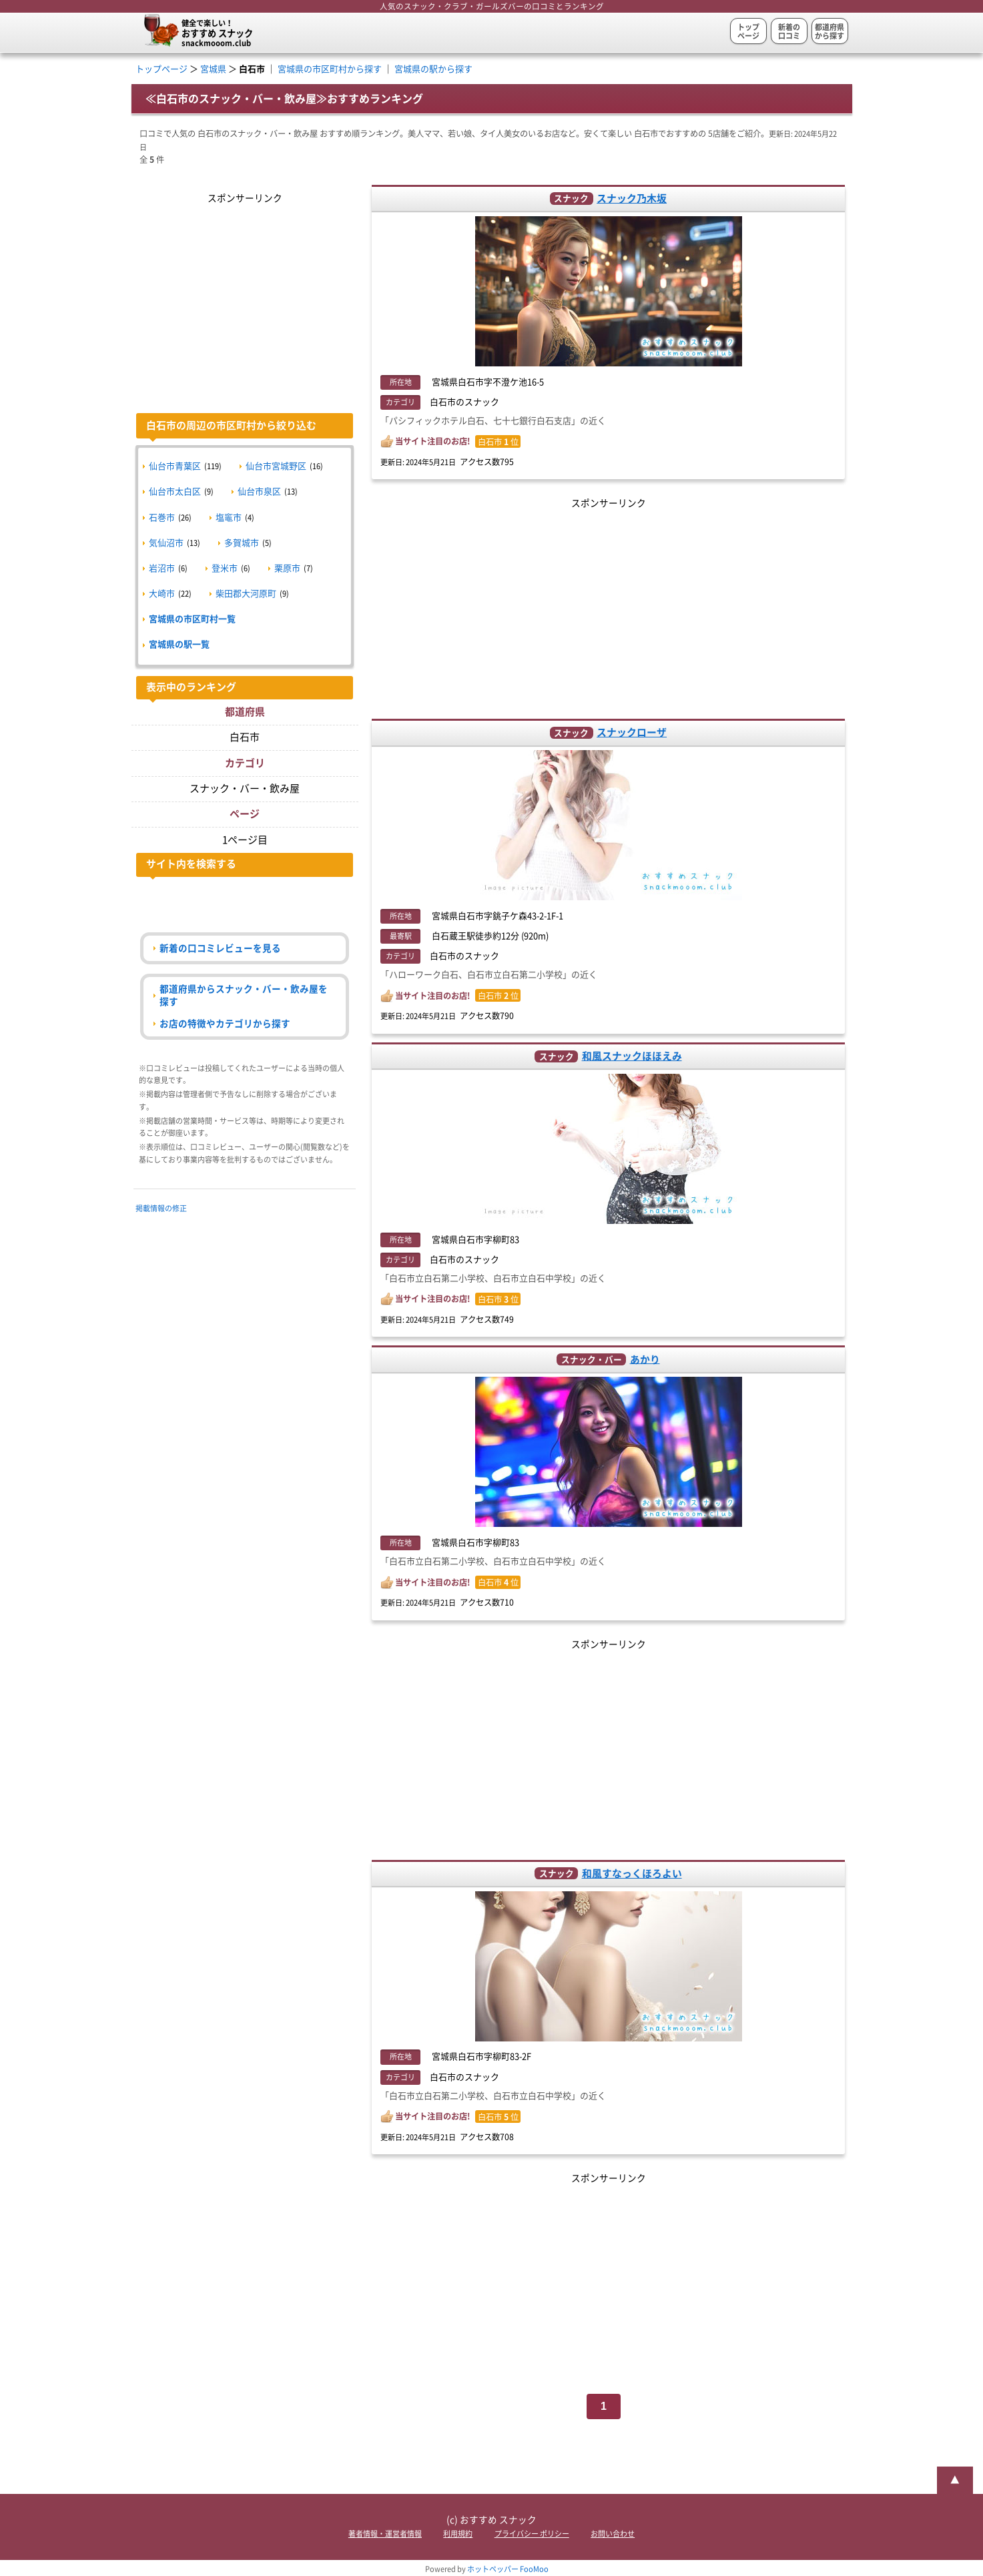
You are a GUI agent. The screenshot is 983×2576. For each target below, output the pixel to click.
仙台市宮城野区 (276, 466)
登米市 (225, 568)
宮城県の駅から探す (433, 69)
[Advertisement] (608, 605)
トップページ (748, 31)
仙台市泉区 (259, 491)
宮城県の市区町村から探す (330, 69)
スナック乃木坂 (632, 199)
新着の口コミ (789, 31)
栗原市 (287, 568)
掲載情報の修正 (161, 1208)
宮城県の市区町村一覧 (192, 619)
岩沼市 (162, 568)
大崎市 (162, 593)
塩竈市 (229, 517)
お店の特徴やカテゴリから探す (224, 1023)
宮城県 (213, 69)
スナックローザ (632, 732)
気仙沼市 (166, 543)
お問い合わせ (613, 2533)
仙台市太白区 (175, 491)
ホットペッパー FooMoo (508, 2569)
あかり (645, 1359)
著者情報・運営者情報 (385, 2533)
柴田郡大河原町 (246, 593)
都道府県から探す (829, 31)
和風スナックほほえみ (632, 1056)
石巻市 (162, 517)
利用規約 (457, 2533)
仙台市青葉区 (175, 466)
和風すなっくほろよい (632, 1874)
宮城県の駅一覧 (179, 644)
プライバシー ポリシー (532, 2533)
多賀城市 (241, 543)
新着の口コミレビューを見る (220, 948)
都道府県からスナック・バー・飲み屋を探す (243, 995)
